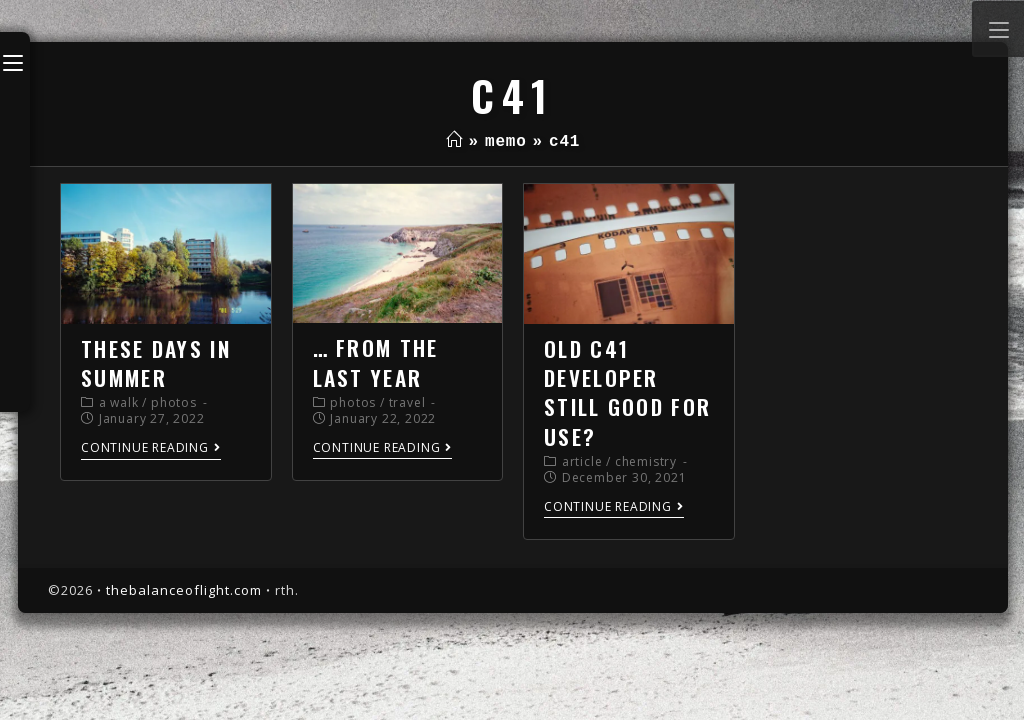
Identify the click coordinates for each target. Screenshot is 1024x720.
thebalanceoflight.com (184, 590)
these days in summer (156, 363)
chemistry (646, 461)
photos (174, 402)
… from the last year (376, 362)
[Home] (454, 142)
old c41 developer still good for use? (627, 392)
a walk (119, 402)
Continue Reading (151, 448)
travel (407, 402)
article (582, 461)
